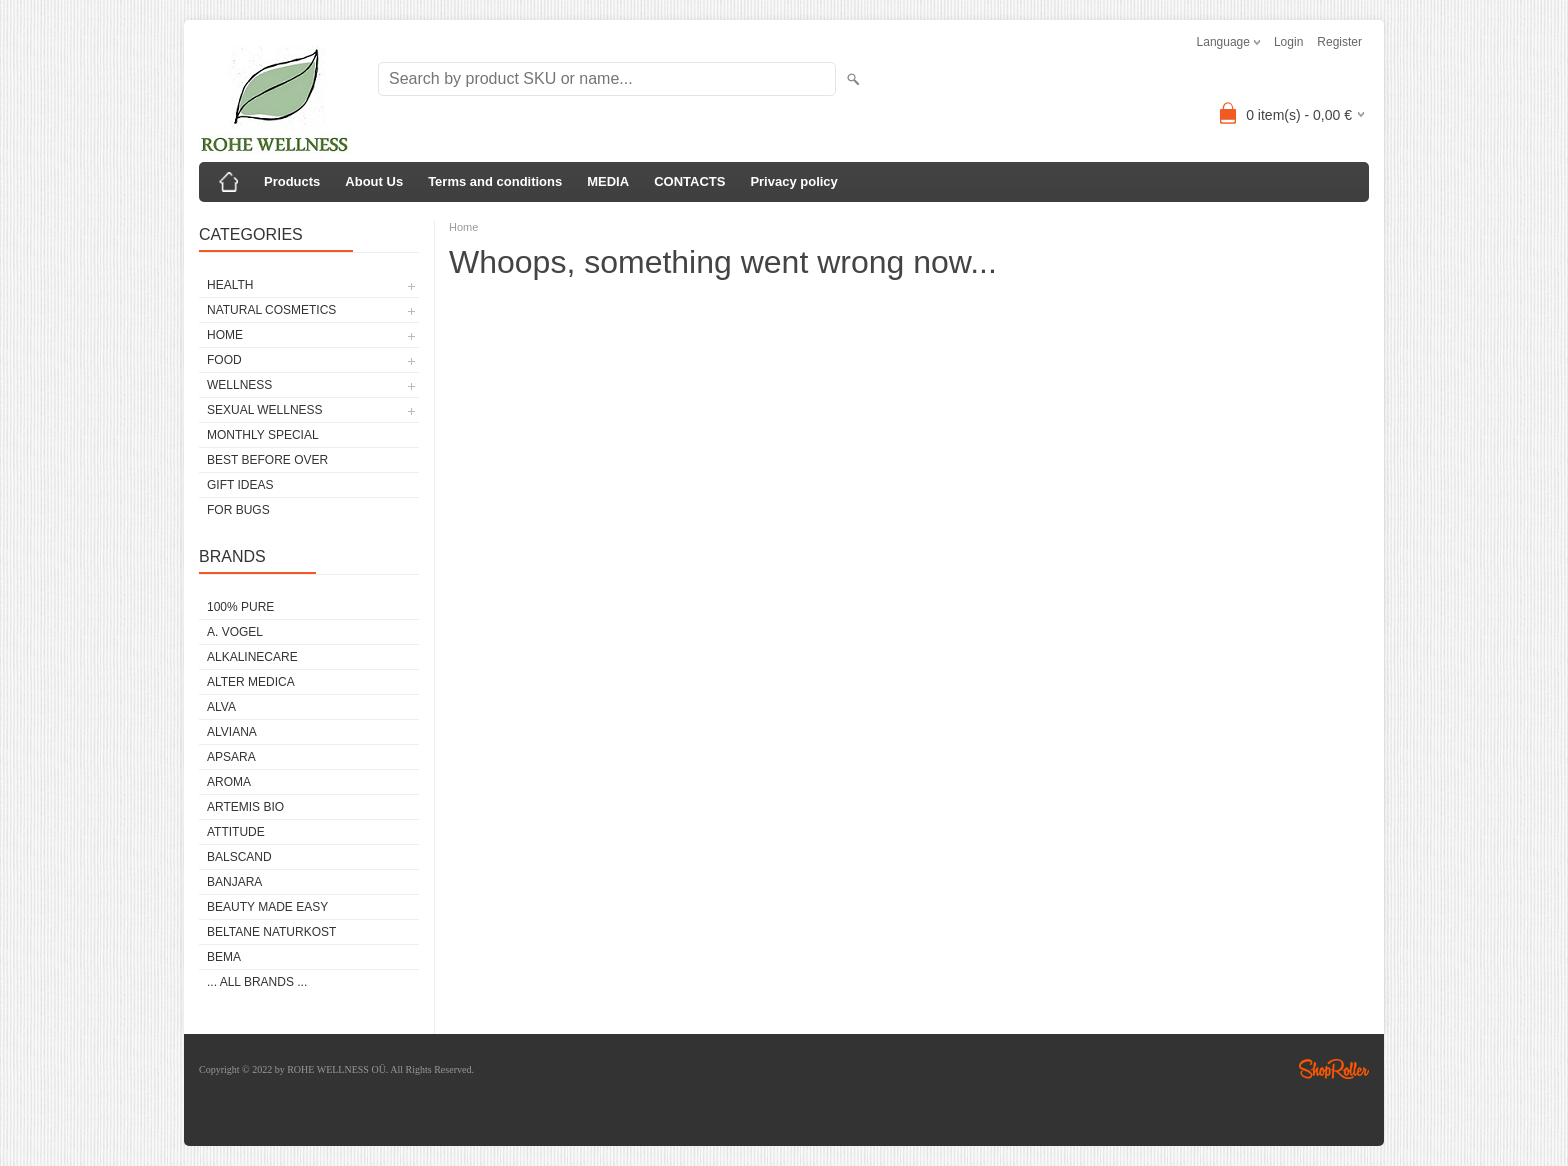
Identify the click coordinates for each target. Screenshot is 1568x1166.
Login (1288, 42)
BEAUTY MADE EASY (267, 907)
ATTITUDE (236, 832)
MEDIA (608, 181)
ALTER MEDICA (251, 682)
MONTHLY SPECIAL (263, 435)
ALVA (221, 707)
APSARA (231, 757)
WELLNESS (239, 385)
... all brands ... (257, 982)
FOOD (224, 360)
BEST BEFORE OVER (267, 460)
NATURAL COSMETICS (271, 310)
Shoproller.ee (1334, 1069)
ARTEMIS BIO (245, 807)
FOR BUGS (238, 510)
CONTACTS (689, 181)
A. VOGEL (235, 632)
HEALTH (230, 285)
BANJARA (234, 882)
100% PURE (240, 607)
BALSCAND (239, 857)
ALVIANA (232, 732)
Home (463, 227)
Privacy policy (793, 181)
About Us (374, 181)
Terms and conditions (495, 181)
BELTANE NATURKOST (271, 932)
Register (1339, 42)
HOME (225, 335)
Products (292, 181)
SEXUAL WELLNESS (265, 410)
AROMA (229, 782)
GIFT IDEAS (240, 485)
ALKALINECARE (252, 657)
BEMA (224, 957)
